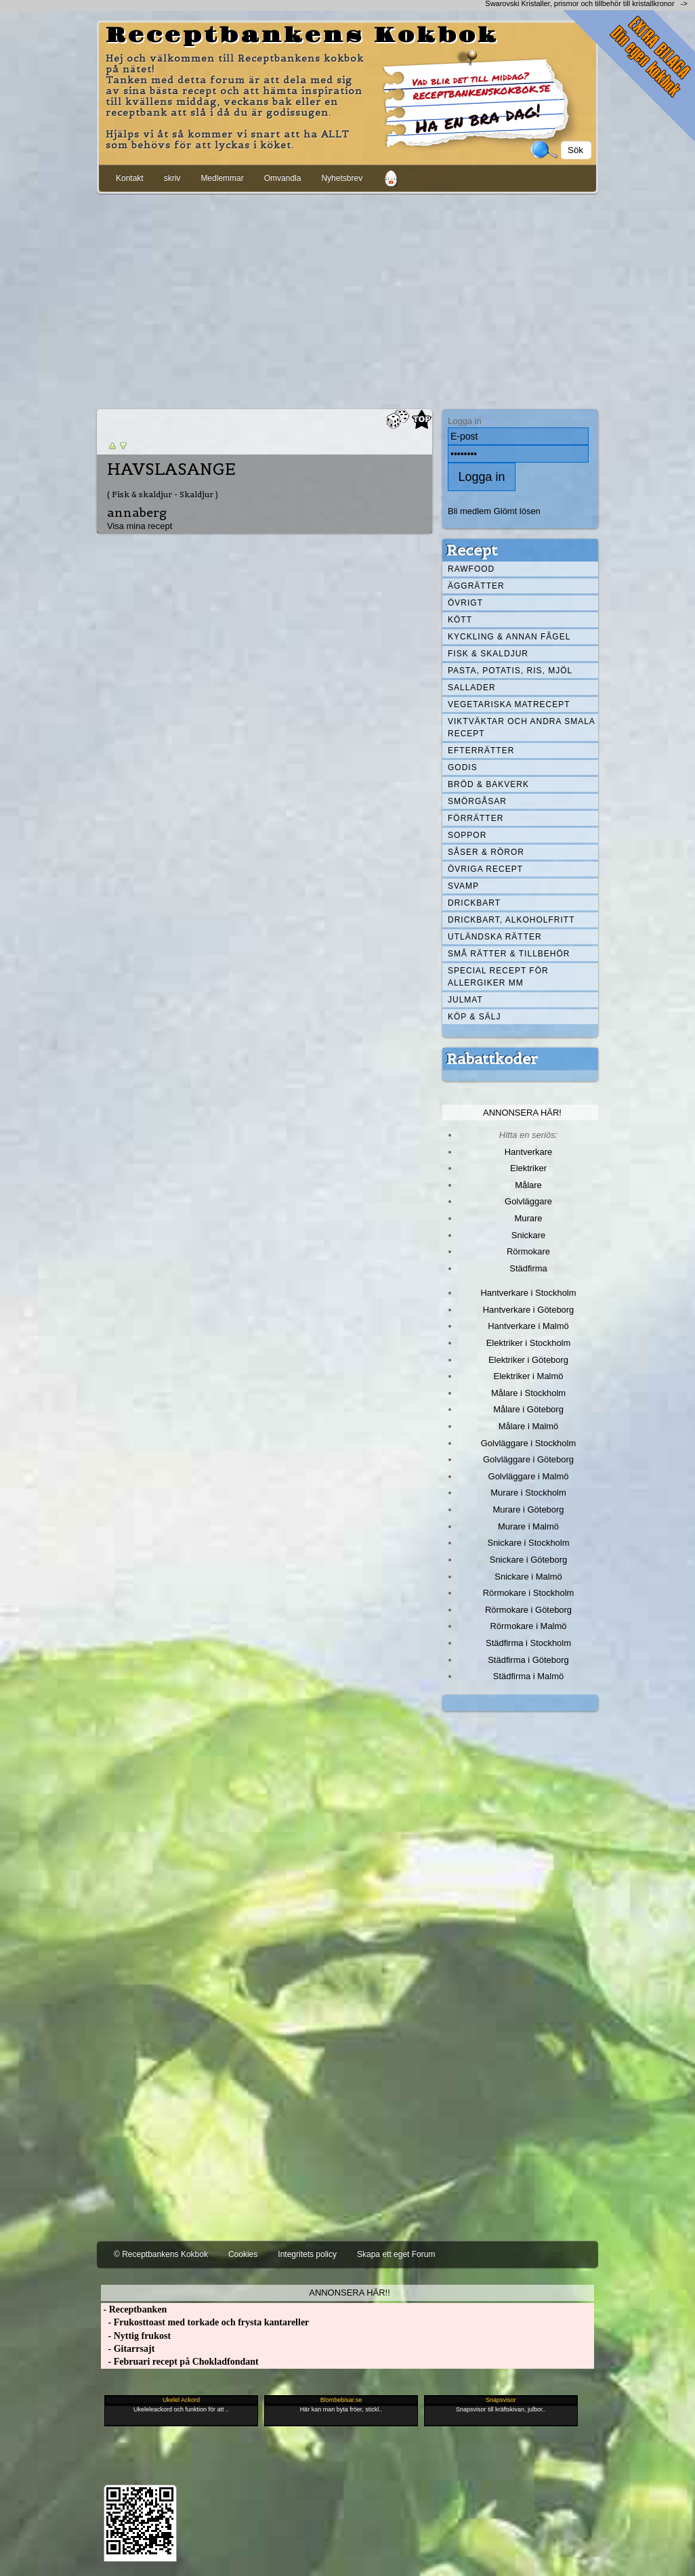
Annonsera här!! (349, 2292)
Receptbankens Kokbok (302, 36)
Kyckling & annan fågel (509, 636)
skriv (172, 178)
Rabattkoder (492, 1058)
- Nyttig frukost (136, 2336)
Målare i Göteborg (528, 1409)
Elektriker (528, 1168)
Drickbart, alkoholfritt (511, 920)
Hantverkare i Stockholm (528, 1293)
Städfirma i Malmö (528, 1676)
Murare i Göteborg (528, 1509)
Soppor (467, 835)
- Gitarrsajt (127, 2349)
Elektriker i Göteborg (528, 1360)
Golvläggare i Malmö (528, 1476)
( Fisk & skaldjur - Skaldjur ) (162, 494)
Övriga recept (485, 869)
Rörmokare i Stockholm (528, 1593)
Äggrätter (476, 586)
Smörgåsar (477, 801)
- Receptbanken (134, 2309)
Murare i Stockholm (528, 1492)
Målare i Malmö (529, 1426)
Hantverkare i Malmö (528, 1326)
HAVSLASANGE (171, 469)
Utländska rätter (495, 937)
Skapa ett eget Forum (396, 2254)
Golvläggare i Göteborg (528, 1459)
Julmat (465, 1000)
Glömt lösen (517, 511)
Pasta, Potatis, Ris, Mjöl (510, 670)
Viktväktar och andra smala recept (521, 727)
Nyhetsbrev (341, 178)
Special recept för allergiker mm (498, 977)
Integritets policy (307, 2254)
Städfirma (528, 1268)
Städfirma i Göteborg (528, 1660)
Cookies (242, 2254)
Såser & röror (486, 852)
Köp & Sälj (474, 1016)
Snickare (528, 1235)
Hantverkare (529, 1152)
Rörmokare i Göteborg (528, 1610)
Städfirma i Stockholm (528, 1643)
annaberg (137, 512)
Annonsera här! (522, 1112)
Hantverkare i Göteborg (528, 1310)
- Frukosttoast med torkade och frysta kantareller (205, 2322)
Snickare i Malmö (528, 1576)
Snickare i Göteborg (528, 1560)
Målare (528, 1185)
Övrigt (465, 603)
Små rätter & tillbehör (509, 953)
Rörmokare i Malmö (528, 1626)
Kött (460, 620)
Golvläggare (528, 1201)
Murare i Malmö (528, 1526)
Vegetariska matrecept (509, 704)
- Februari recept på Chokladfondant (180, 2362)
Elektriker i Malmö (529, 1376)
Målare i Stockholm (528, 1393)
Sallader (472, 687)
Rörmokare (528, 1251)
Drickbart (474, 903)
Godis (463, 767)
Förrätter (475, 818)
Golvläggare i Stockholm (528, 1443)
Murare (528, 1218)
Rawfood (471, 569)
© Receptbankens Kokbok (161, 2254)
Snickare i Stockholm (529, 1543)
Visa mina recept (139, 526)
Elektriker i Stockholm (528, 1343)
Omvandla (282, 178)
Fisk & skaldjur (488, 653)
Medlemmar (222, 178)
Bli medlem (469, 511)
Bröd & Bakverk (488, 784)
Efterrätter (481, 750)
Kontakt (130, 178)
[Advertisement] (347, 299)
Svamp (463, 886)
